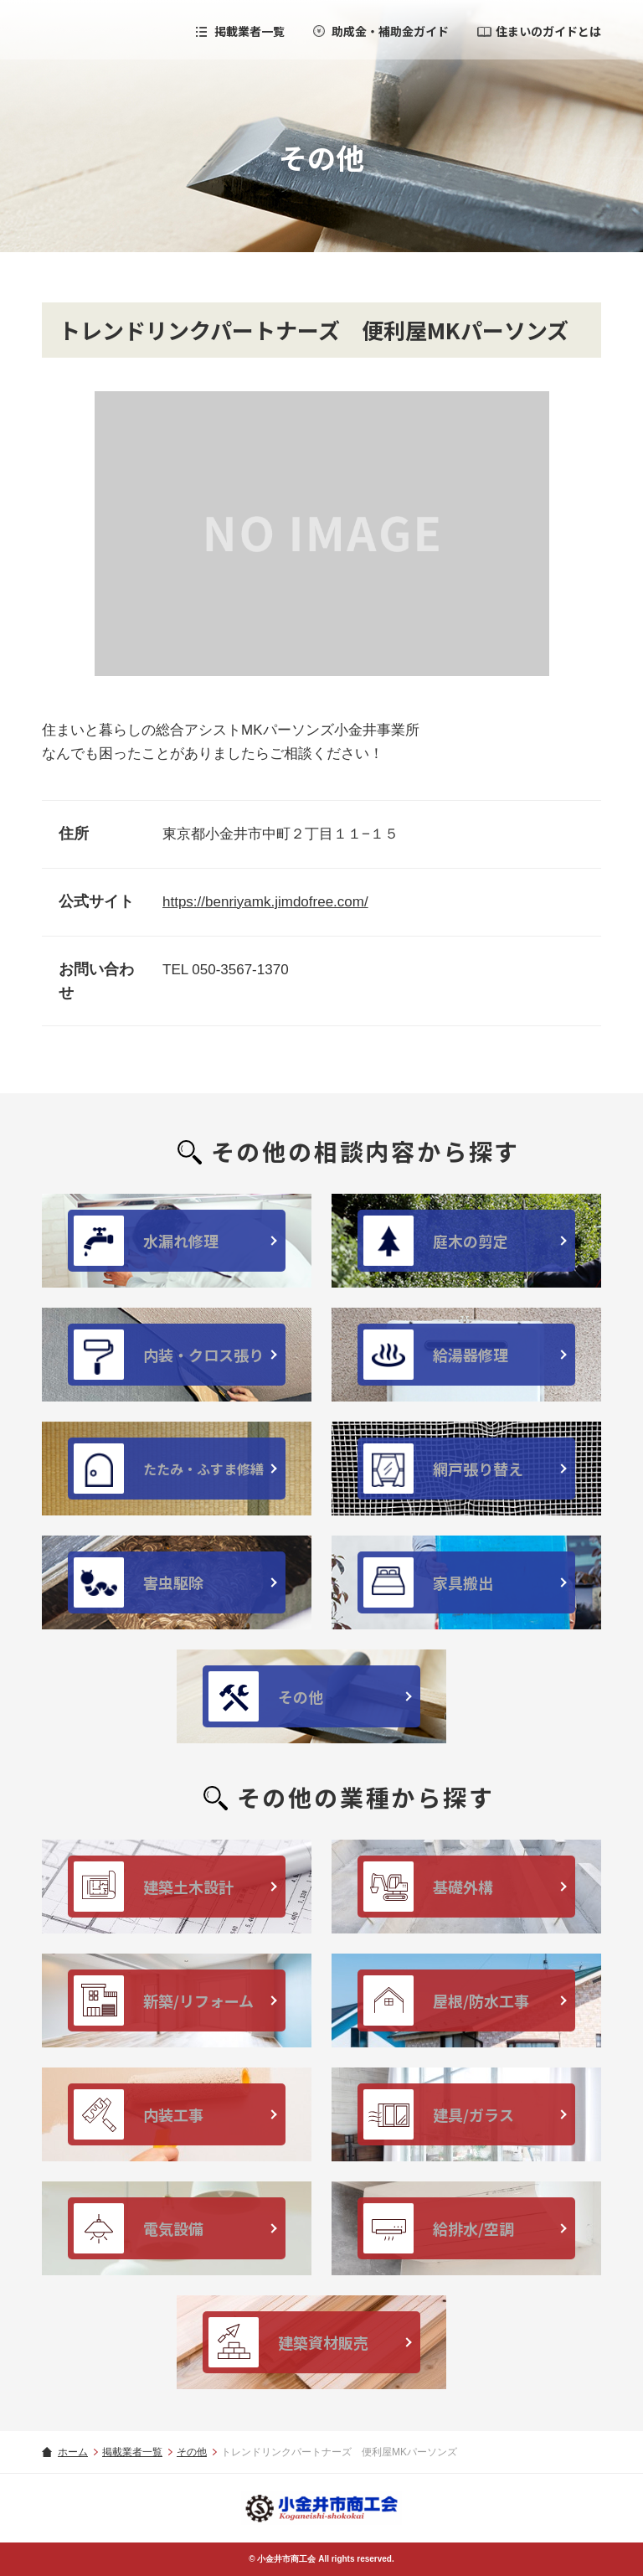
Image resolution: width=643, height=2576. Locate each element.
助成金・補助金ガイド (390, 31)
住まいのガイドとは (548, 31)
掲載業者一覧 (249, 31)
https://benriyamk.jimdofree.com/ (265, 902)
